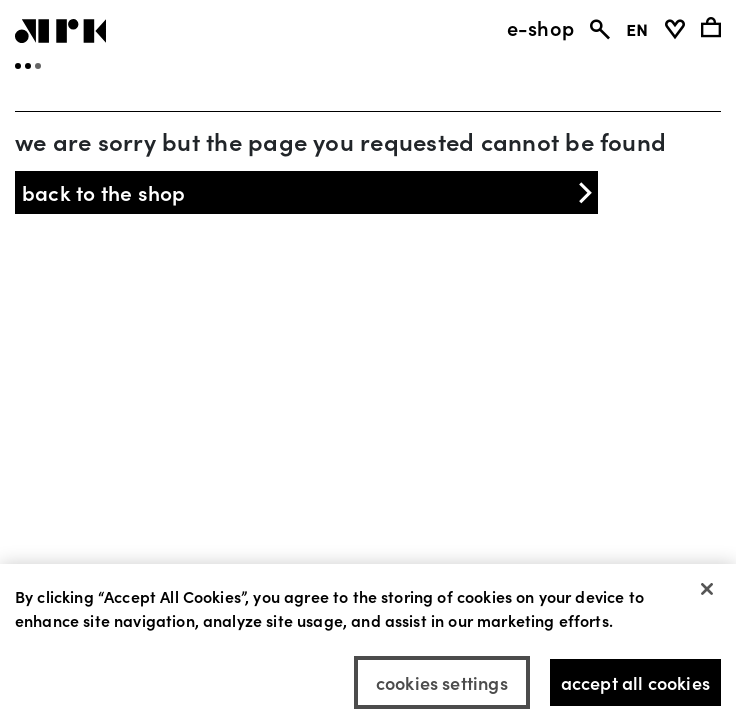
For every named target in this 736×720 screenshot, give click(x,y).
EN (637, 27)
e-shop (540, 27)
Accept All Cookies (635, 687)
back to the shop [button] (309, 192)
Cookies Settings (442, 687)
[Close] (707, 594)
